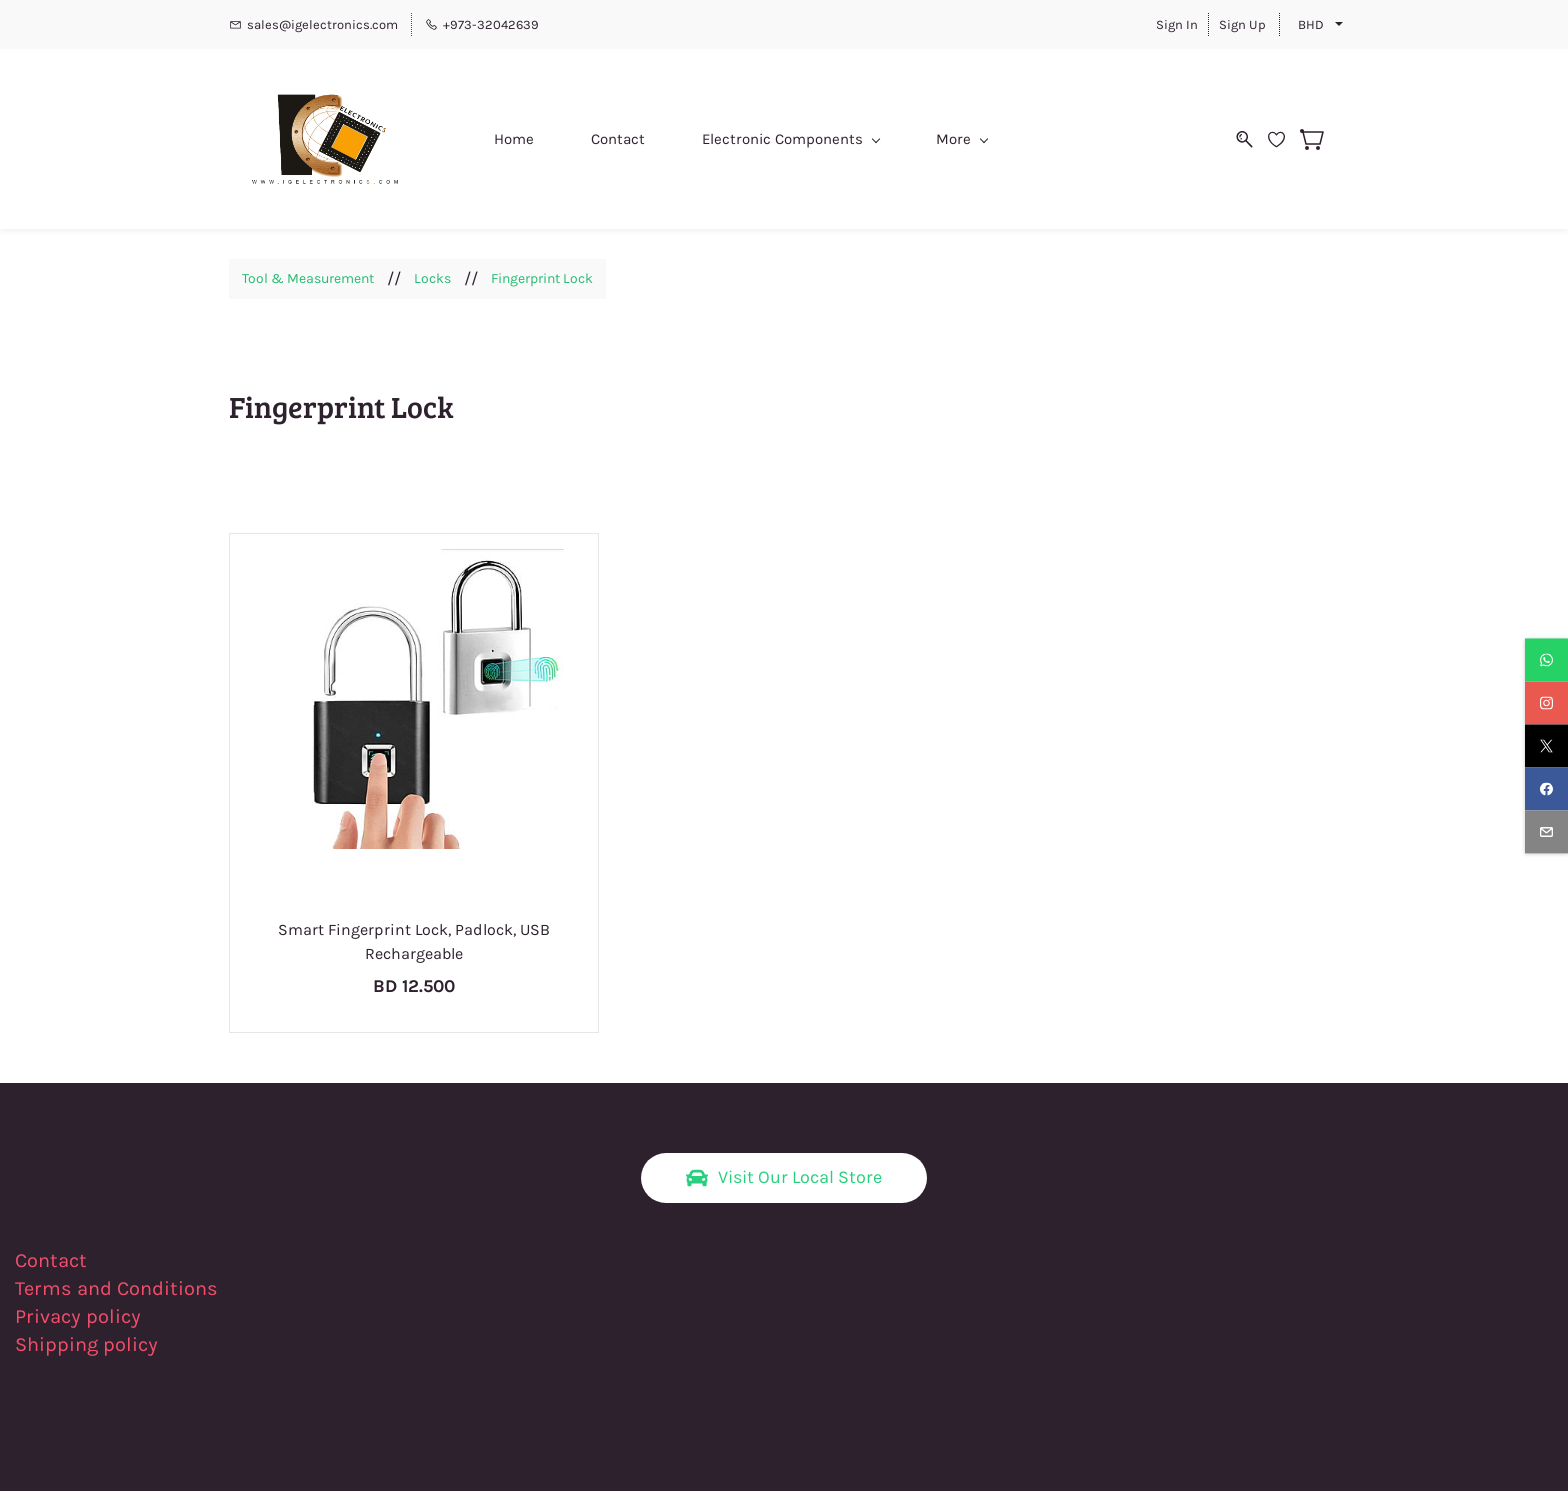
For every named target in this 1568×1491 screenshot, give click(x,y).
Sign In (1177, 24)
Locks (432, 278)
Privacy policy (80, 1316)
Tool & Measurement (308, 278)
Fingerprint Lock (542, 278)
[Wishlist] (1284, 139)
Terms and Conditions (116, 1288)
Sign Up (1242, 24)
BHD (1311, 24)
